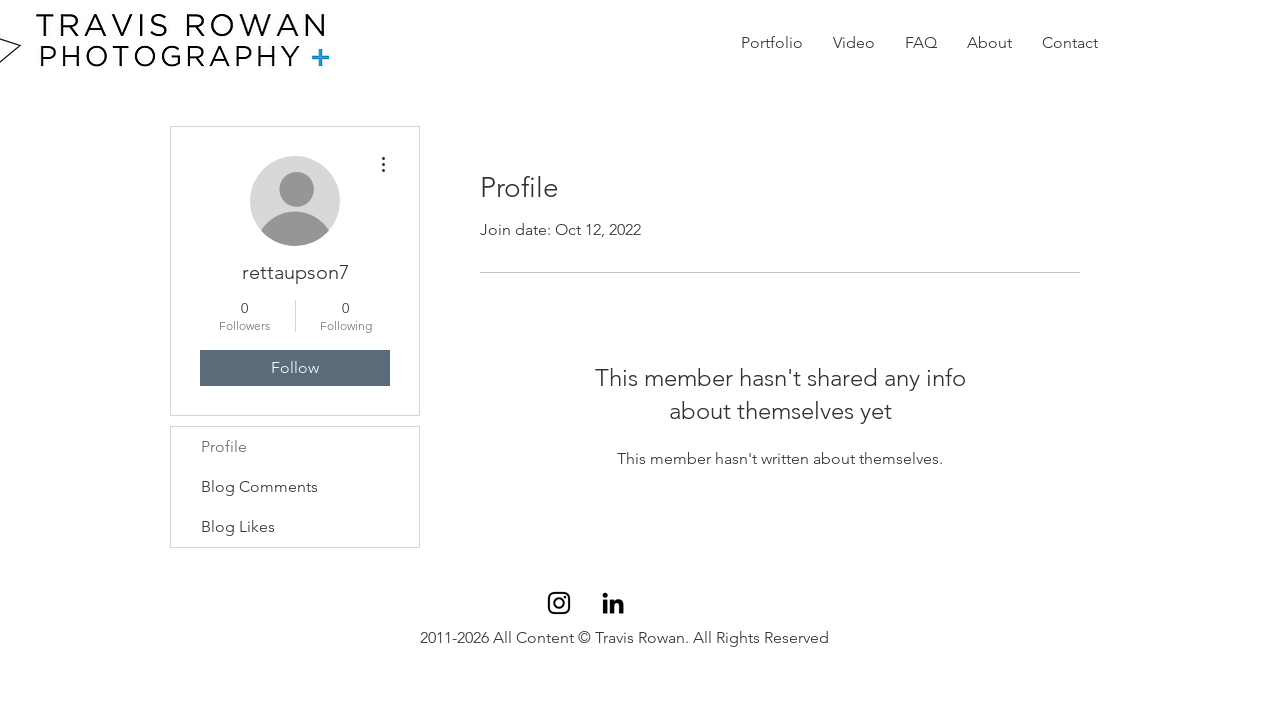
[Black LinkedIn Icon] (613, 603)
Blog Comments (259, 486)
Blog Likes (238, 526)
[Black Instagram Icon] (559, 603)
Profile (224, 446)
